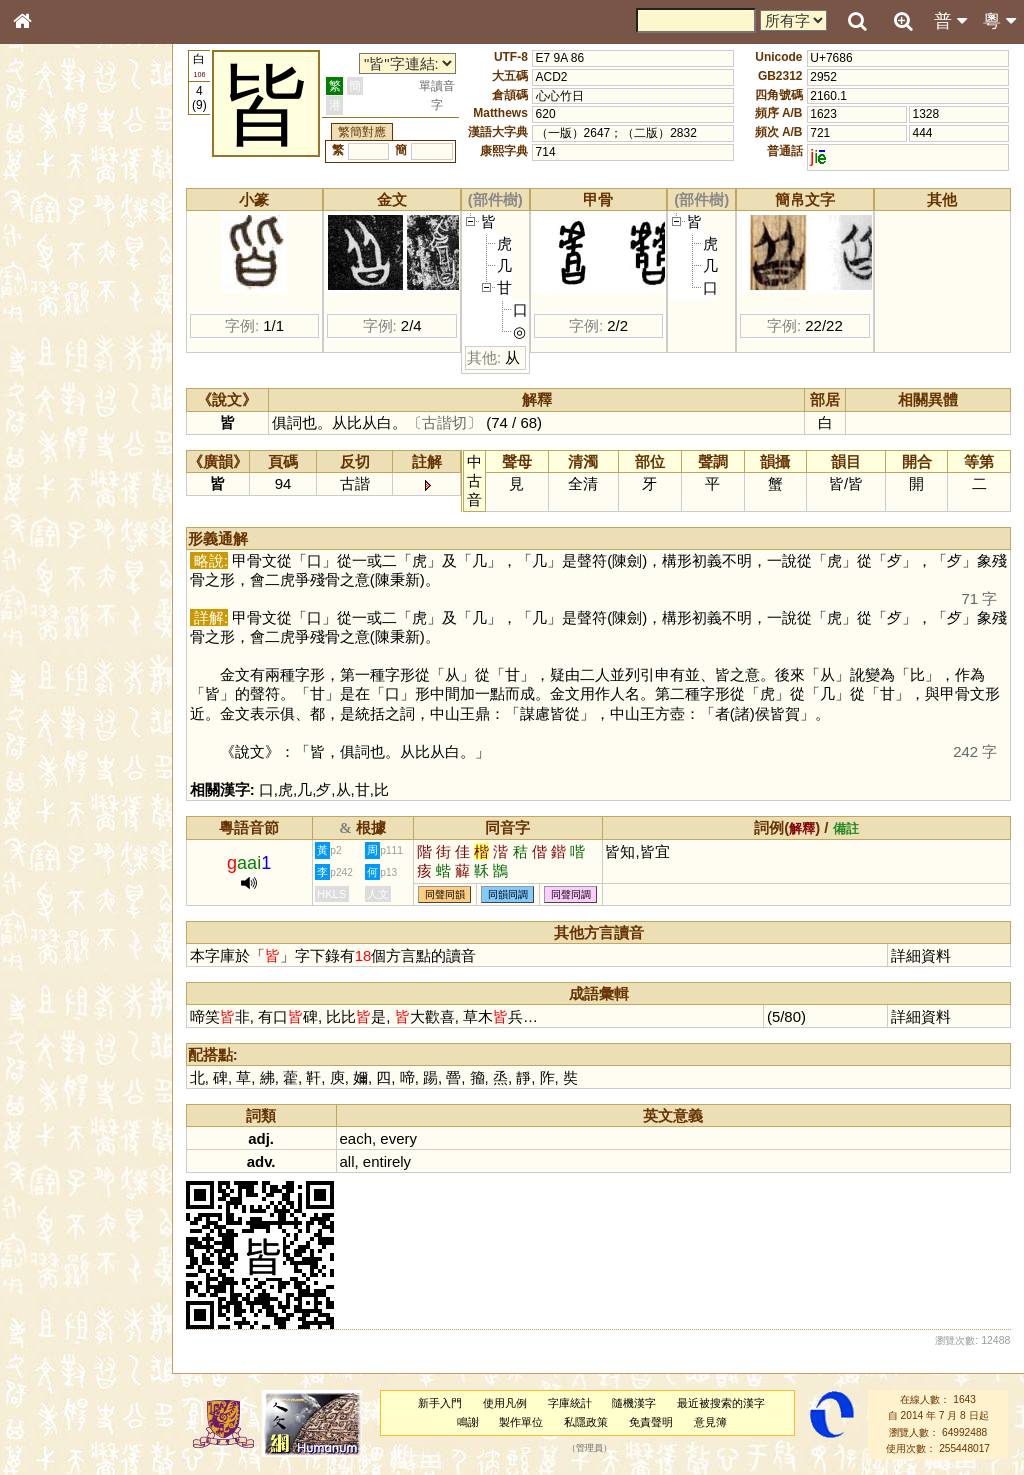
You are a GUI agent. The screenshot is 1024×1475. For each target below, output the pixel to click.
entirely (387, 1161)
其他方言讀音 (61, 574)
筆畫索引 (49, 287)
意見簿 (710, 1422)
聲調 (95, 536)
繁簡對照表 (55, 685)
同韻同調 (508, 894)
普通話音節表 (61, 555)
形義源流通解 (61, 345)
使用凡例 (505, 1403)
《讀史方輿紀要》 (73, 647)
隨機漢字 (634, 1403)
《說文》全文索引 (73, 628)
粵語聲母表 (55, 417)
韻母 (68, 536)
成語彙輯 (49, 666)
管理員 (589, 1449)
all (347, 1161)
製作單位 (521, 1422)
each (356, 1138)
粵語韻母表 (55, 437)
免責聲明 (651, 1422)
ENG (88, 220)
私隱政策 (586, 1422)
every (398, 1138)
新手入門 (440, 1403)
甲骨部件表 (55, 306)
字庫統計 (570, 1403)
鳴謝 (468, 1422)
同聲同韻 (445, 894)
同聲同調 (571, 894)
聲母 (40, 536)
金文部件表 (55, 326)
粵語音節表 (55, 398)
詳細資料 (921, 955)
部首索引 (49, 268)
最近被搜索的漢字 (721, 1403)
